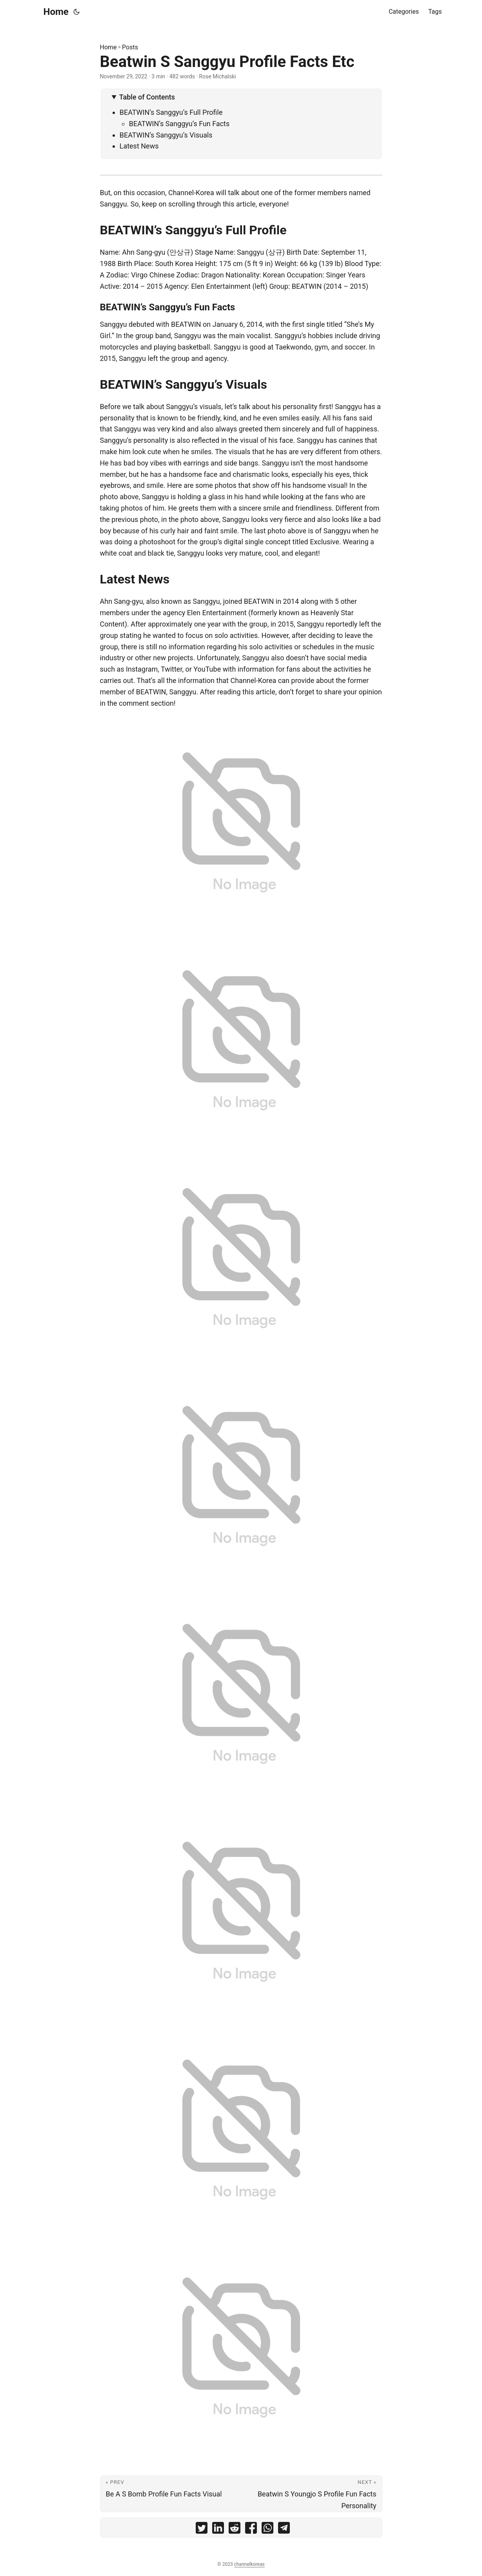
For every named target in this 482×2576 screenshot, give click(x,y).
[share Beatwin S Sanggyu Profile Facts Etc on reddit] (234, 2529)
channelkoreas (249, 2564)
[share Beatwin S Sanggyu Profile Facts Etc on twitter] (201, 2529)
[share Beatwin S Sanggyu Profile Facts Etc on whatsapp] (267, 2529)
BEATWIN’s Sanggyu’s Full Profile (171, 112)
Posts (130, 47)
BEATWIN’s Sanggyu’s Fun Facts (179, 124)
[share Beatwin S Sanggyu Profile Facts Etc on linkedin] (218, 2529)
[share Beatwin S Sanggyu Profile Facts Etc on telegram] (284, 2529)
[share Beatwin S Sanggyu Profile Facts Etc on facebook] (251, 2529)
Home (56, 11)
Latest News (139, 146)
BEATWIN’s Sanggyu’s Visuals (166, 135)
